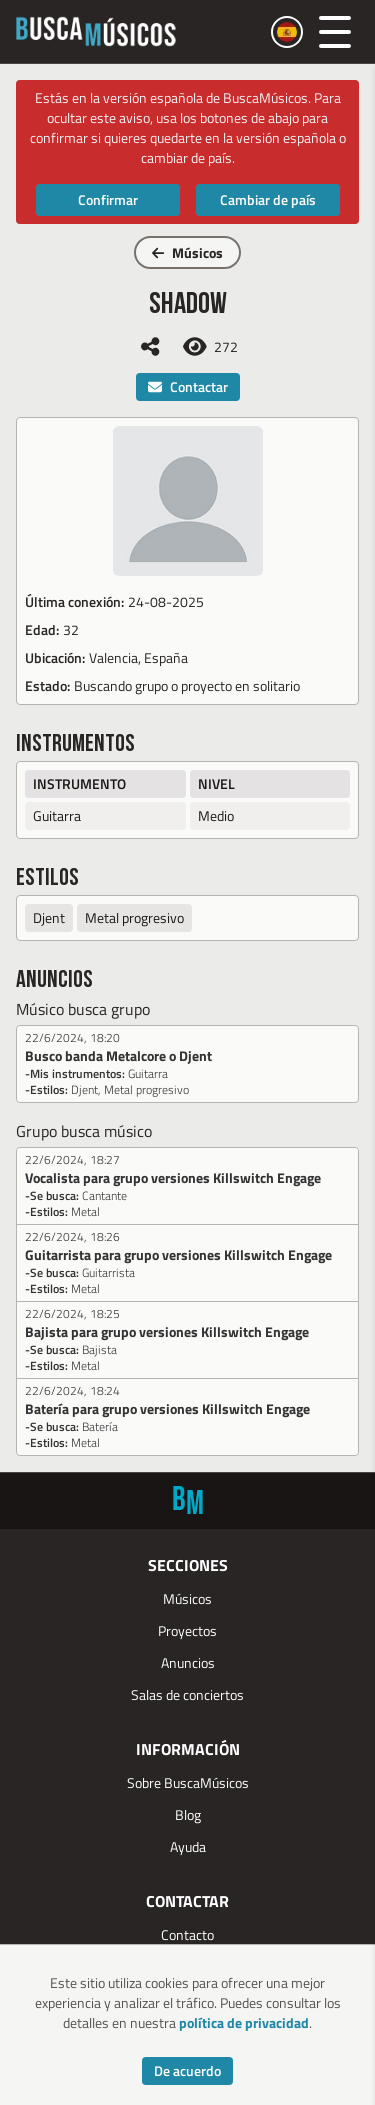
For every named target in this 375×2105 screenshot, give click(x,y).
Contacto (187, 1934)
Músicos (187, 252)
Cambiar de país (268, 199)
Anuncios (188, 1662)
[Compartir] (150, 346)
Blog (188, 1814)
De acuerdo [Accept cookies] (187, 2070)
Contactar (188, 386)
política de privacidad (244, 2022)
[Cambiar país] (287, 32)
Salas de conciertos (187, 1694)
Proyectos (187, 1630)
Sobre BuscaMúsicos (188, 1782)
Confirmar (108, 199)
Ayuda (188, 1846)
